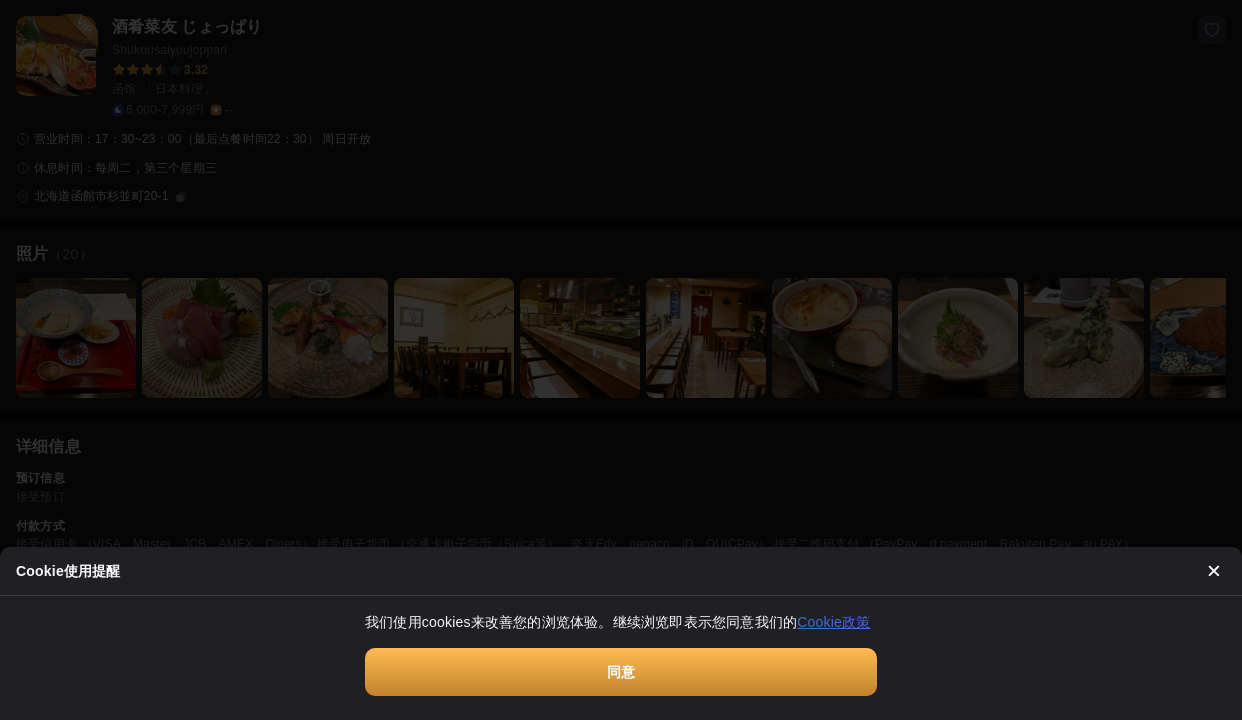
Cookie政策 (833, 622)
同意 (621, 672)
